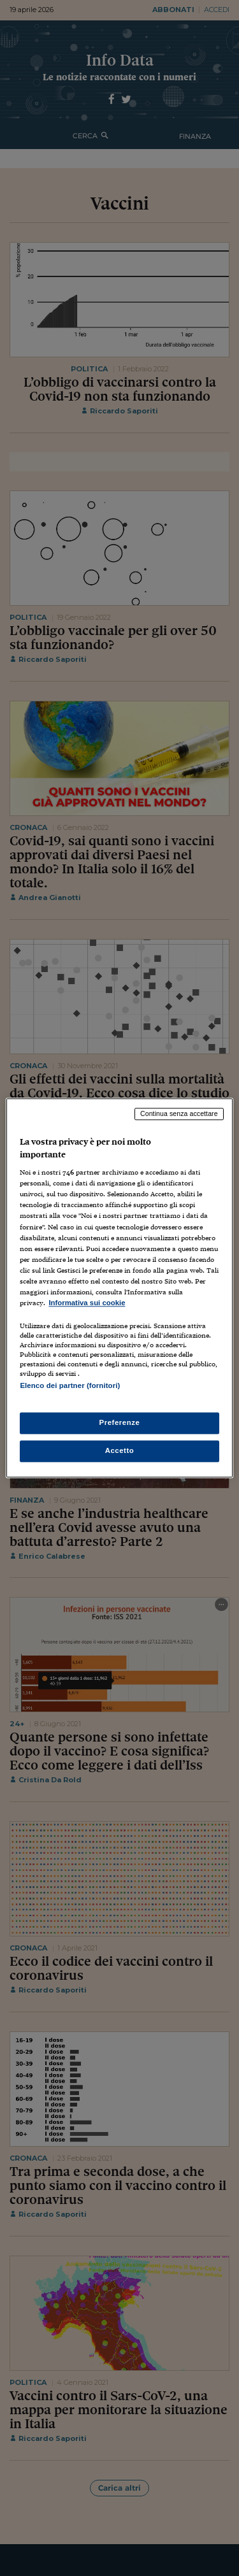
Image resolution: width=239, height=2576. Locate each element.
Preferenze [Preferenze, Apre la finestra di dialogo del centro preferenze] (119, 1423)
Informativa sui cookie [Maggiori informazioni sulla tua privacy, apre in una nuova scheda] (86, 1302)
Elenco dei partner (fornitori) (70, 1385)
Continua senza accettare (179, 1113)
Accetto (119, 1451)
